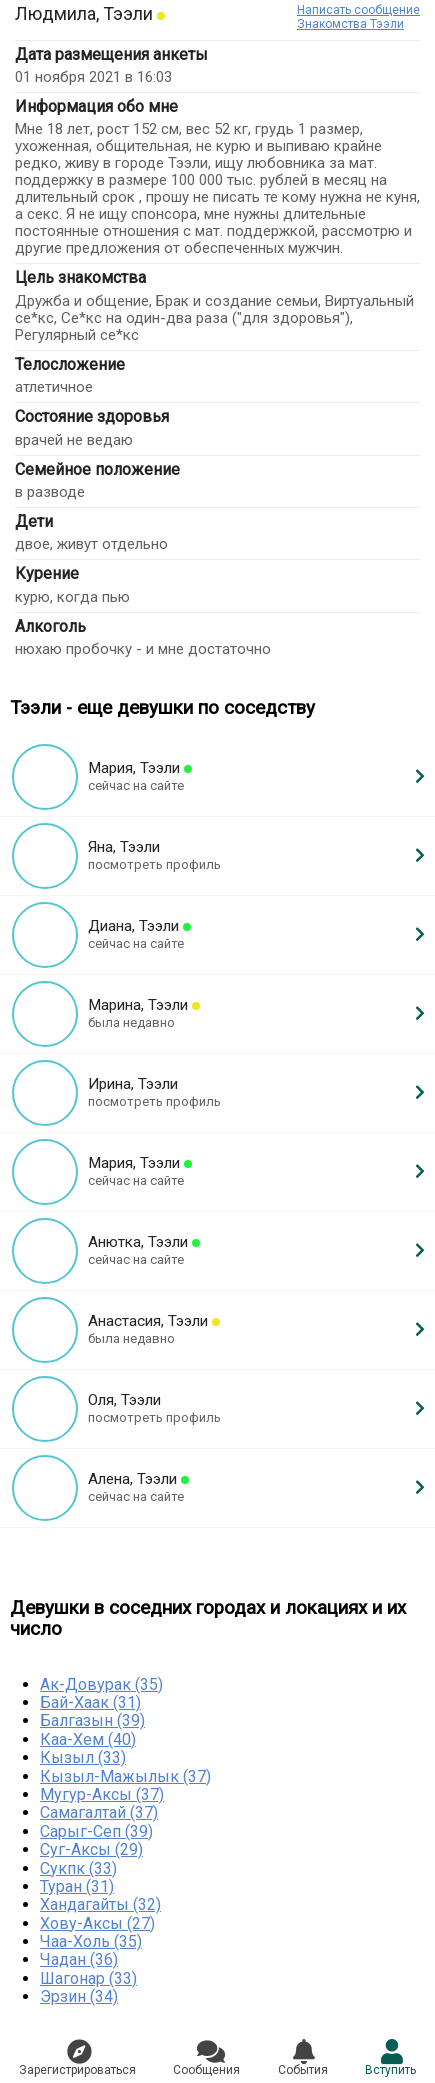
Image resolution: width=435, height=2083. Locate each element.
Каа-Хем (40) (88, 1739)
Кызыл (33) (83, 1757)
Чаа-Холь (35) (91, 1941)
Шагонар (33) (88, 1978)
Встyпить (390, 2058)
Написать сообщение (358, 10)
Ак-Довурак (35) (101, 1684)
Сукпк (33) (78, 1868)
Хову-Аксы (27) (97, 1923)
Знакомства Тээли (350, 24)
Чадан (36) (79, 1959)
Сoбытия (303, 2058)
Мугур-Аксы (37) (102, 1794)
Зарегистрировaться (77, 2058)
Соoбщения (206, 2058)
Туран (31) (77, 1886)
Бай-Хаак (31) (90, 1702)
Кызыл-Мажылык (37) (125, 1776)
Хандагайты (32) (100, 1904)
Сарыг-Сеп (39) (96, 1831)
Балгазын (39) (92, 1720)
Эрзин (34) (79, 1996)
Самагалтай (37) (99, 1812)
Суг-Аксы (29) (91, 1849)
